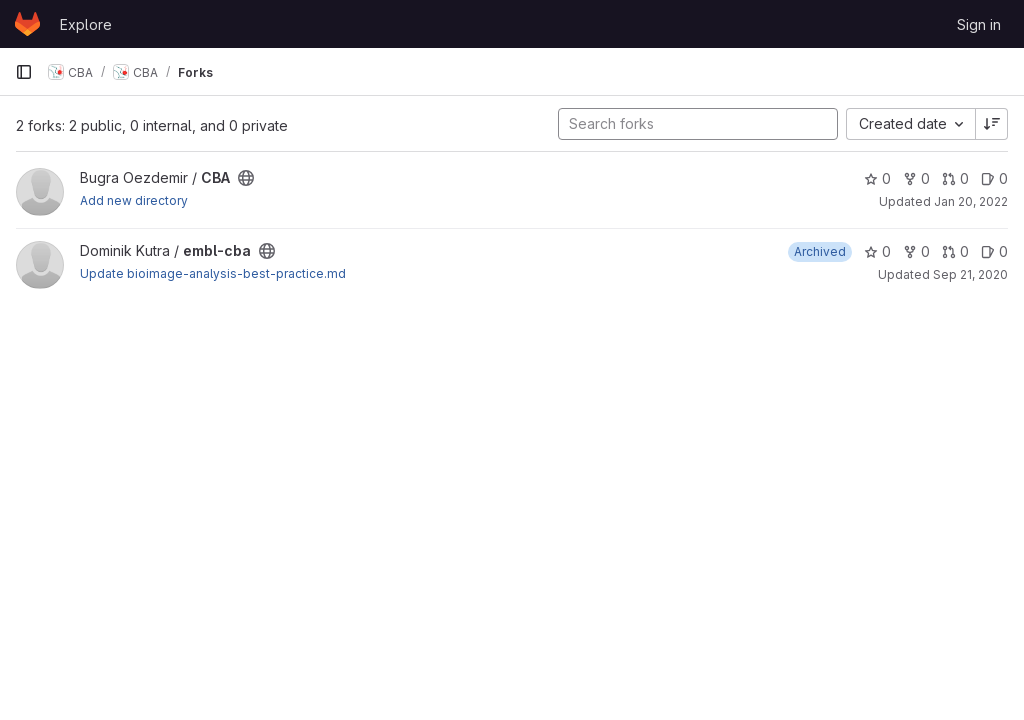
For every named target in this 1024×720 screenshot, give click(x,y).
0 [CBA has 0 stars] (877, 178)
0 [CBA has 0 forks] (916, 178)
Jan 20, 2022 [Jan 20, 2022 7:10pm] (971, 201)
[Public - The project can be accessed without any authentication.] (246, 178)
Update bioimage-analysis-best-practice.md (213, 273)
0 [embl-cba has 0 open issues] (994, 251)
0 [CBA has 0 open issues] (994, 178)
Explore (86, 24)
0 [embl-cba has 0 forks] (916, 251)
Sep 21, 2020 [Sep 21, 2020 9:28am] (970, 274)
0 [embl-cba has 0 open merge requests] (955, 251)
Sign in (979, 24)
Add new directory (134, 200)
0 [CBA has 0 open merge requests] (955, 178)
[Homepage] (27, 24)
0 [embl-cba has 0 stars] (877, 251)
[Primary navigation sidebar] (24, 72)
